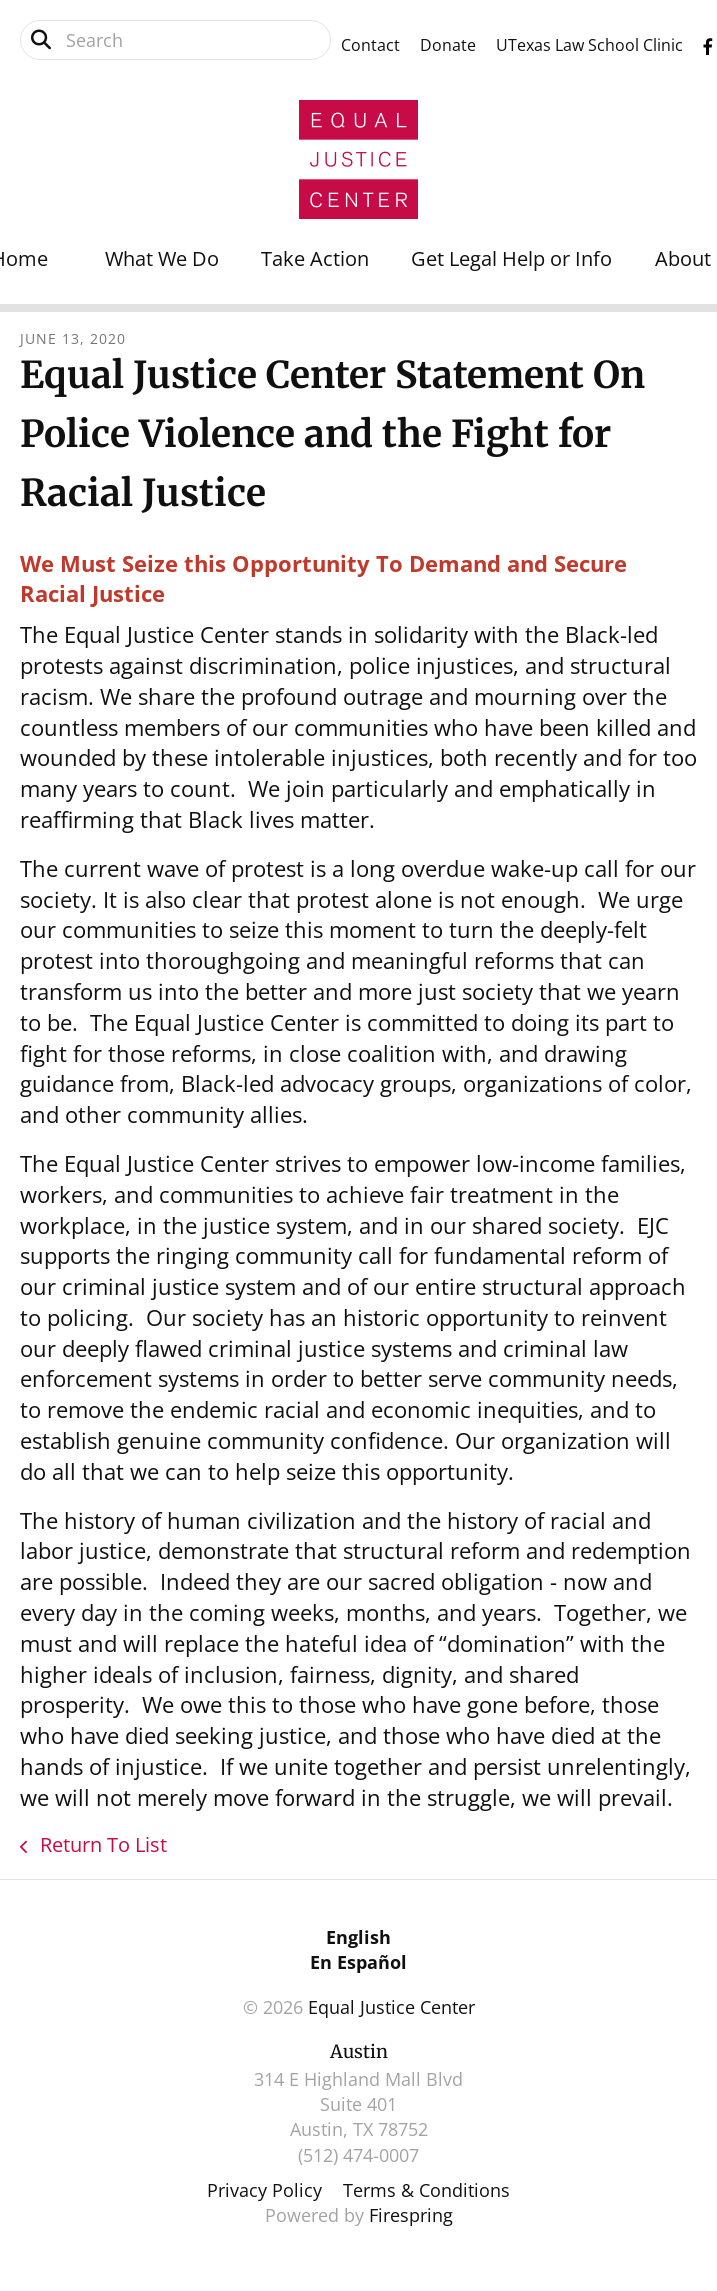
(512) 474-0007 (358, 2155)
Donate (448, 45)
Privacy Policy (264, 2190)
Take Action (315, 258)
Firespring (411, 2215)
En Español (358, 1962)
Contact (370, 45)
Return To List (101, 1844)
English (358, 1937)
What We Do (162, 258)
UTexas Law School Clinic (589, 45)
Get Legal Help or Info (511, 258)
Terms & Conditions (426, 2190)
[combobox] (175, 40)
